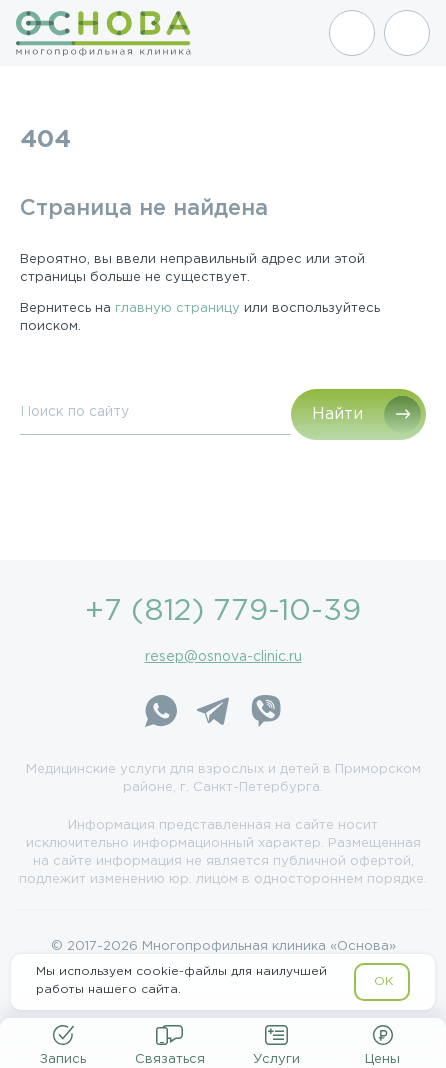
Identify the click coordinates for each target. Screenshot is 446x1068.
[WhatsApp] (161, 714)
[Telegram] (213, 714)
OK (383, 981)
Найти (337, 414)
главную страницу (177, 308)
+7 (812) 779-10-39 (223, 611)
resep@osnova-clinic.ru (223, 657)
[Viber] (265, 714)
